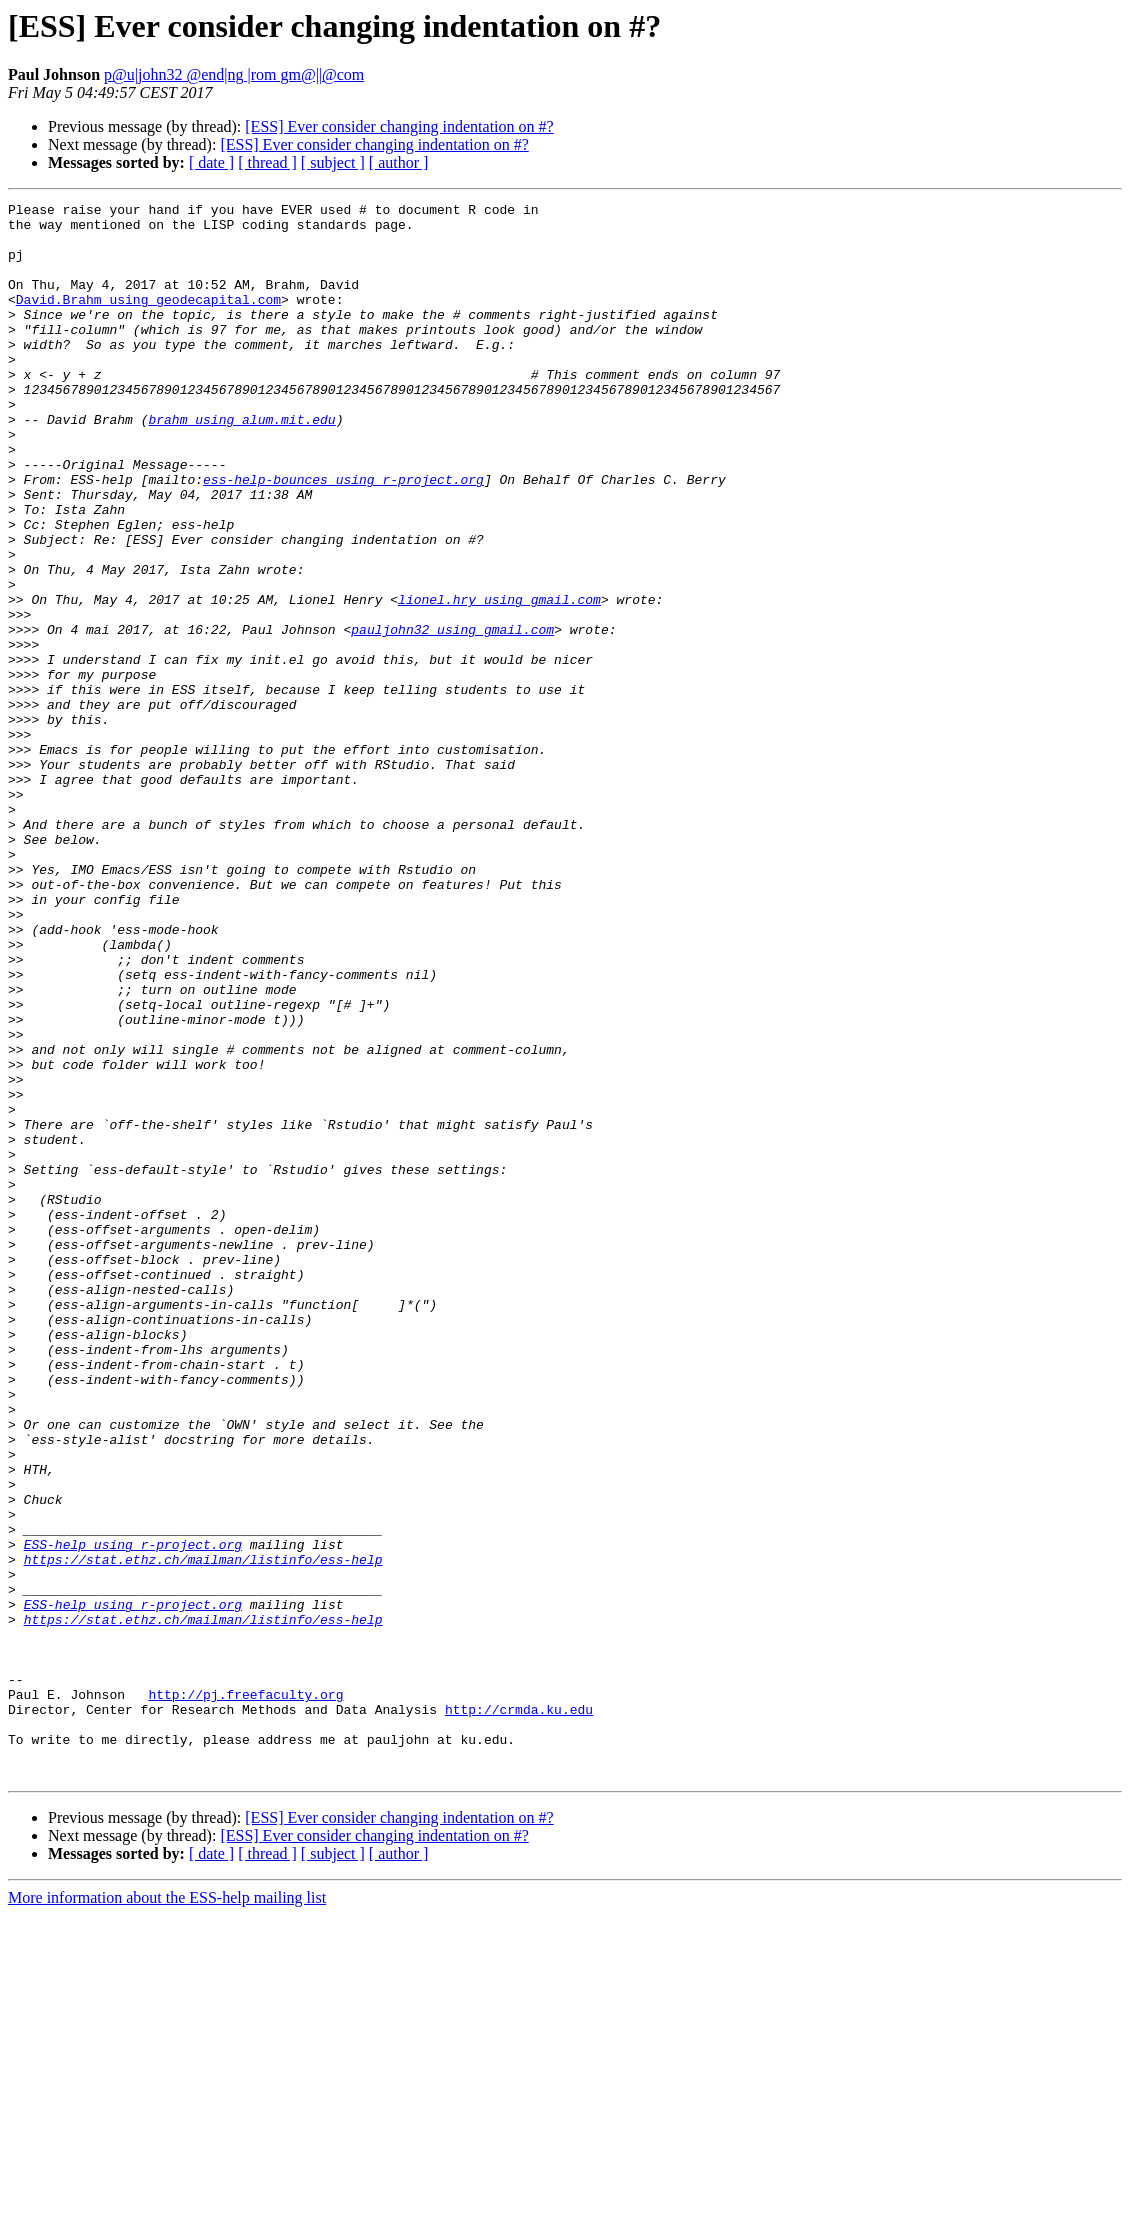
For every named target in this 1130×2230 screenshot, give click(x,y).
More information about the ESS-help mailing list (167, 2212)
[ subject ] (333, 162)
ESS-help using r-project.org (133, 1814)
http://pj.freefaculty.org (245, 1994)
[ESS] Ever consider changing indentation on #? (399, 126)
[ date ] (211, 162)
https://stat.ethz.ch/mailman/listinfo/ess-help (203, 1832)
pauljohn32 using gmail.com (452, 716)
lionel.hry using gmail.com (499, 680)
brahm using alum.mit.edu (241, 464)
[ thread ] (267, 162)
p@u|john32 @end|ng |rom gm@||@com (234, 74)
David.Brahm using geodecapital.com (148, 320)
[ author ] (399, 162)
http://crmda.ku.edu (519, 2012)
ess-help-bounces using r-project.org (343, 536)
